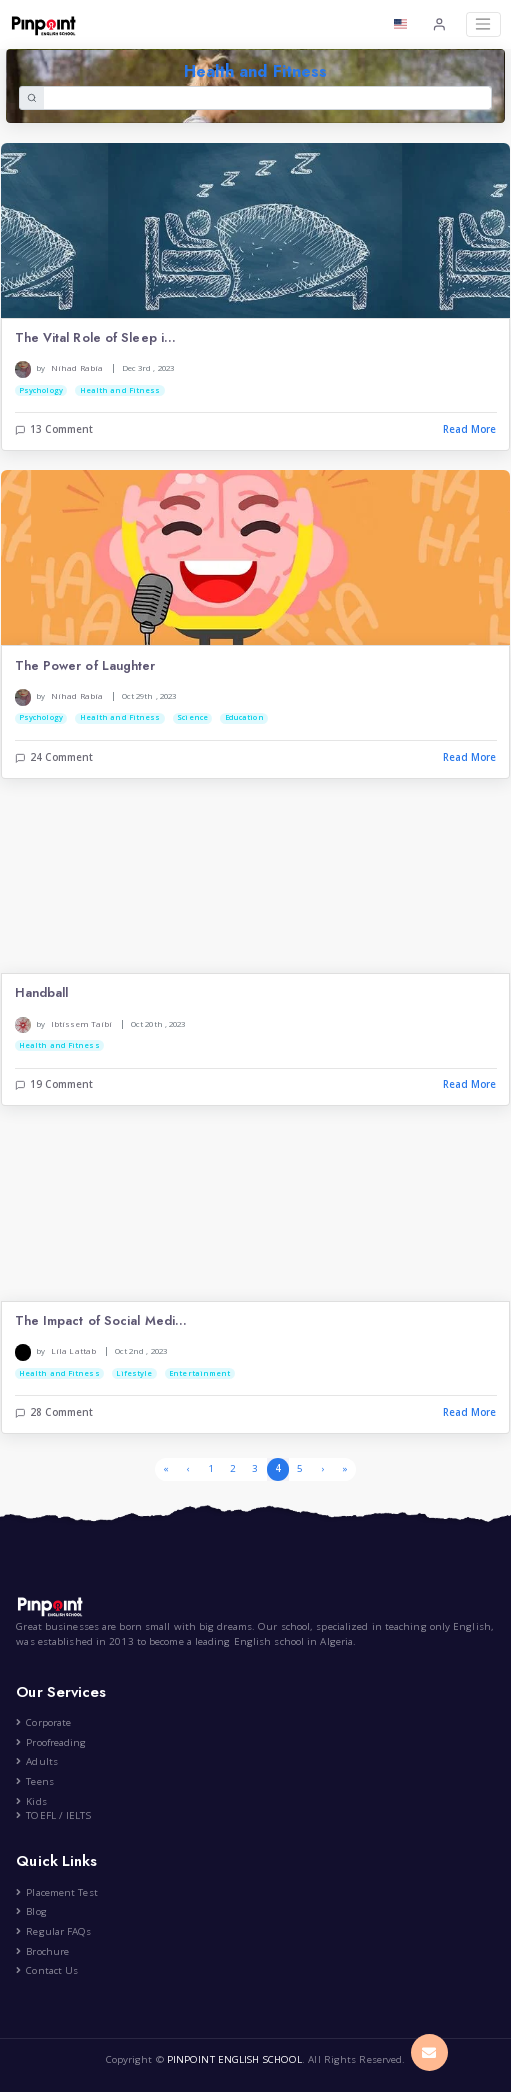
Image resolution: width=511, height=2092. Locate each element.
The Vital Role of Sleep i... (96, 338)
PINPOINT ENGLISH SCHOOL (234, 2059)
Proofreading (51, 1742)
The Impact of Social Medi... (101, 1321)
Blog (31, 1911)
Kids (31, 1801)
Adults (37, 1761)
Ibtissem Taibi (81, 1024)
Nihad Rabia (77, 368)
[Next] (322, 1469)
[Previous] (188, 1469)
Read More (470, 429)
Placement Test (56, 1892)
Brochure (42, 1951)
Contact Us (47, 1970)
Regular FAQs (53, 1931)
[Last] (345, 1469)
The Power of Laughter (85, 666)
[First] (166, 1469)
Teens (35, 1781)
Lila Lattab (73, 1351)
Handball (42, 993)
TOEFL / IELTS (53, 1815)
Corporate (43, 1722)
